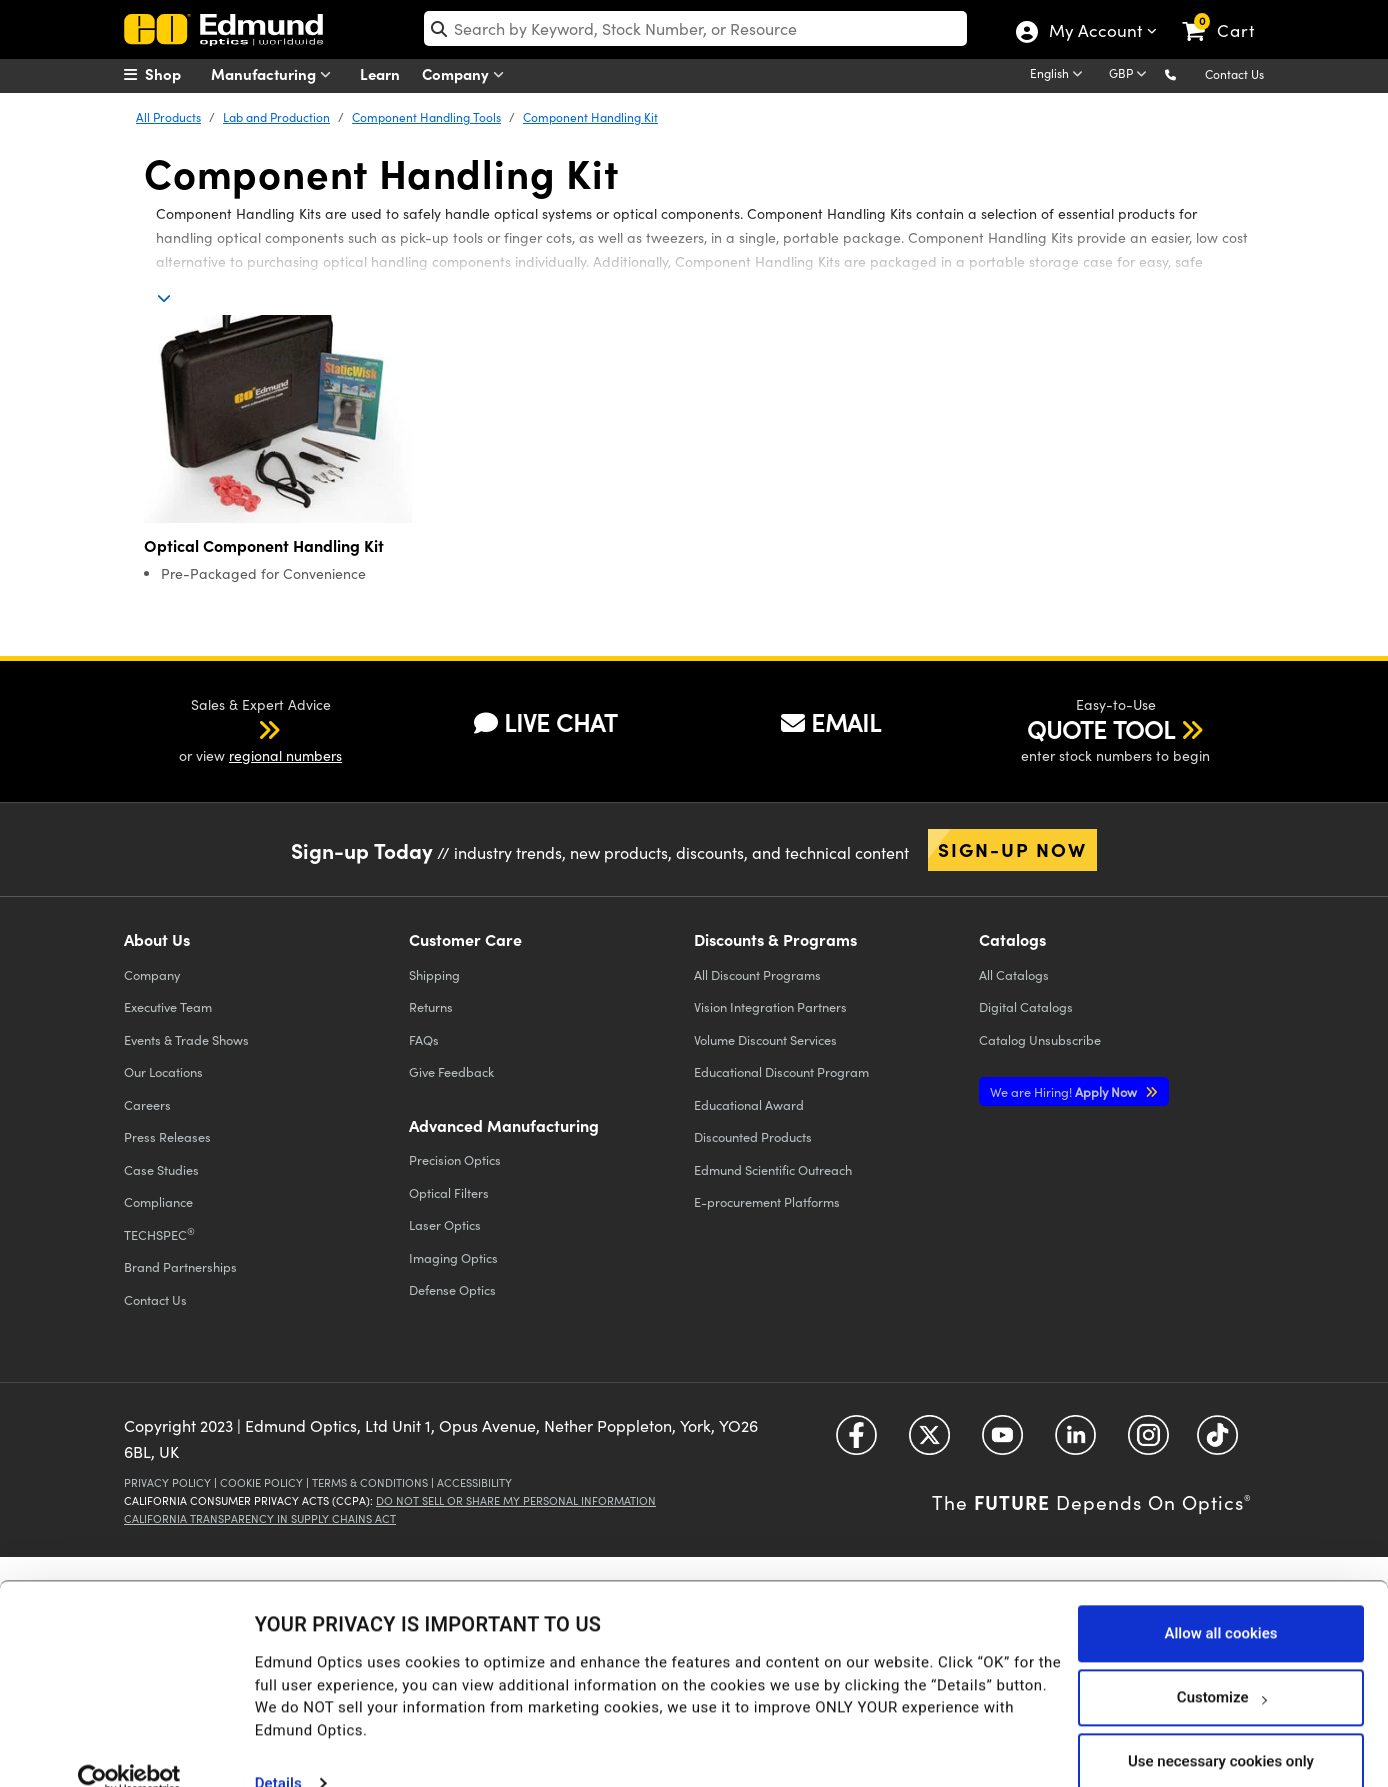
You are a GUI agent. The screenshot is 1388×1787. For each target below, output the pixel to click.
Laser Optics (445, 1224)
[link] (1227, 15)
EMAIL (831, 722)
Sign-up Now (1012, 849)
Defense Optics (452, 1289)
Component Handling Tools (426, 117)
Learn (380, 73)
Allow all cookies (1220, 1601)
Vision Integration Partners (770, 1006)
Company (467, 74)
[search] (695, 28)
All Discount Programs (757, 974)
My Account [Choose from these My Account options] (1094, 33)
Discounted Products (753, 1136)
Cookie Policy (261, 1482)
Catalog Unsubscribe (1040, 1039)
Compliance (158, 1201)
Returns (431, 1006)
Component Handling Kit (590, 117)
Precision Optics (455, 1159)
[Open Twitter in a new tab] (929, 1442)
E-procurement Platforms (767, 1201)
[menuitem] (174, 74)
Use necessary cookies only (1221, 1729)
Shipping (434, 974)
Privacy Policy (167, 1482)
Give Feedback (451, 1071)
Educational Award (749, 1104)
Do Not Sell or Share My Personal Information (516, 1500)
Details (278, 1751)
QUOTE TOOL (1101, 729)
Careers (147, 1104)
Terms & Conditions (370, 1482)
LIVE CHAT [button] (545, 722)
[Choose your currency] (1131, 75)
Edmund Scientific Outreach (773, 1169)
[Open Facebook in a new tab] (856, 1442)
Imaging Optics (453, 1257)
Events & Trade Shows (186, 1039)
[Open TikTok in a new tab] (1217, 1442)
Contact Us (1234, 74)
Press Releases (167, 1136)
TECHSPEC (159, 1234)
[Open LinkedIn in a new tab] (1075, 1442)
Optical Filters (449, 1192)
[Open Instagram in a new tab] (1148, 1442)
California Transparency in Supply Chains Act (260, 1518)
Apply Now (1065, 1091)
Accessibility (474, 1482)
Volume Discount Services (765, 1039)
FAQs (424, 1039)
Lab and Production (276, 117)
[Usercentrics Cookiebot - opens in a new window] (129, 1747)
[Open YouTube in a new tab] (1002, 1442)
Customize (1221, 1665)
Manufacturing (275, 74)
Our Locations (163, 1071)
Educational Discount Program (781, 1071)
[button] (1186, 73)
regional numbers (285, 755)
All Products (168, 117)
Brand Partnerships (180, 1266)
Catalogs (1014, 974)
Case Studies (161, 1169)
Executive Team (168, 1006)
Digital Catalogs (1026, 1006)
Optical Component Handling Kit (264, 545)
